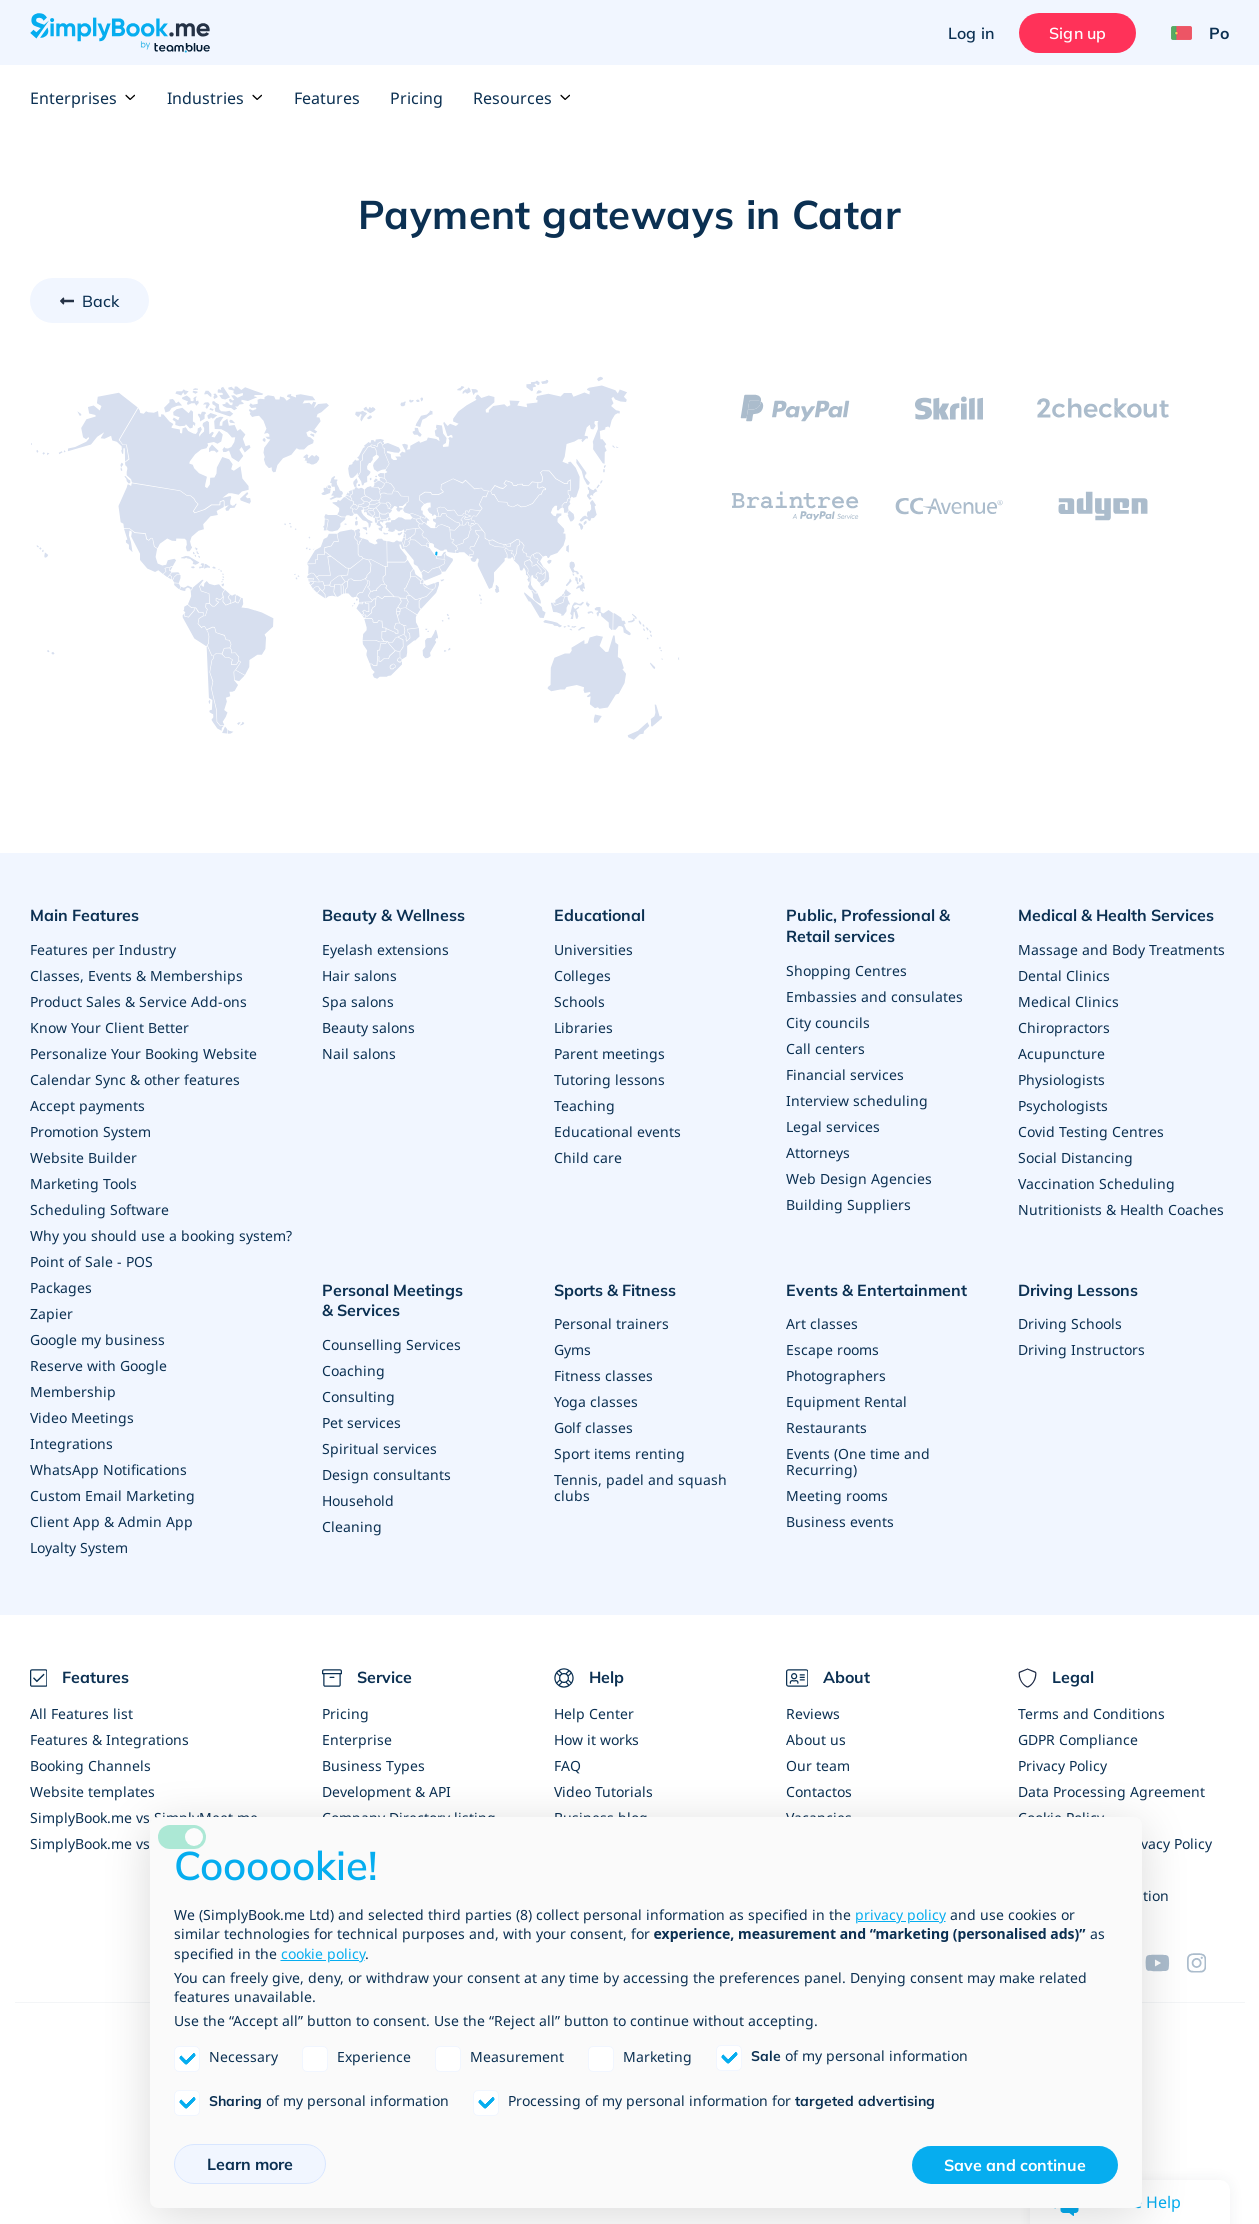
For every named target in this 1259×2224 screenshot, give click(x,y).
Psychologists (1063, 1105)
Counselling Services (391, 1344)
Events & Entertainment (876, 1290)
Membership (73, 1391)
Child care (588, 1157)
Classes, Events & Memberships (136, 975)
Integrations (71, 1443)
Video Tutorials (603, 1791)
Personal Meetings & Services (392, 1300)
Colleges (582, 975)
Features (327, 98)
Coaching (353, 1370)
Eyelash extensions (385, 949)
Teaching (584, 1105)
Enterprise (357, 1739)
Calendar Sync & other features (135, 1079)
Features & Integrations (109, 1739)
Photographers (836, 1375)
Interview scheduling (857, 1100)
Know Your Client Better (109, 1027)
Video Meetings (82, 1417)
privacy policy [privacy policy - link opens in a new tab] (900, 1914)
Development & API (386, 1791)
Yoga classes (596, 1401)
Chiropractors (1064, 1027)
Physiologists (1061, 1079)
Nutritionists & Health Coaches (1121, 1209)
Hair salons (359, 975)
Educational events (617, 1131)
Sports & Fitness (615, 1290)
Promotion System (90, 1131)
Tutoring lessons (609, 1079)
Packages (61, 1287)
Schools (579, 1001)
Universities (593, 949)
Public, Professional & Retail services (868, 925)
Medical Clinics (1068, 1001)
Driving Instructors (1081, 1349)
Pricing (416, 98)
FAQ (567, 1765)
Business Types (373, 1765)
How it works (596, 1739)
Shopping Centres (846, 970)
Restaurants (826, 1427)
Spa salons (358, 1001)
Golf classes (593, 1427)
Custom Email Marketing (112, 1495)
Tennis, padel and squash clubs (640, 1487)
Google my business (97, 1339)
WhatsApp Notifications (108, 1469)
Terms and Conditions (1091, 1713)
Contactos (819, 1791)
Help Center (594, 1713)
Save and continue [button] (1015, 2165)
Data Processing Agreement (1111, 1791)
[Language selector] (1192, 33)
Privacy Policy (1062, 1765)
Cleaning (352, 1526)
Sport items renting (619, 1453)
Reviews (813, 1713)
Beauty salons (368, 1027)
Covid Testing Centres (1091, 1131)
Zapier (51, 1313)
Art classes (822, 1323)
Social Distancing (1075, 1157)
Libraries (583, 1027)
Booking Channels (90, 1765)
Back (101, 301)
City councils (828, 1022)
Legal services (833, 1126)
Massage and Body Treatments (1121, 949)
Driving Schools (1070, 1323)
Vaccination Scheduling (1096, 1183)
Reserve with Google (98, 1365)
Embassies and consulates (874, 996)
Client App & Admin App (111, 1521)
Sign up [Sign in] (1077, 33)
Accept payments (87, 1105)
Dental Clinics (1064, 975)
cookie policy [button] (323, 1953)
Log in (971, 33)
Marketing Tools (83, 1183)
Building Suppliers (848, 1204)
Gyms (572, 1349)
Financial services (845, 1074)
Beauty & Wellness (393, 915)
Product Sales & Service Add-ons (138, 1001)
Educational (599, 915)
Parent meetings (609, 1053)
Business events (840, 1521)
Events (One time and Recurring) (858, 1461)
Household (358, 1500)
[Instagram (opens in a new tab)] (1208, 1963)
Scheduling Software (99, 1209)
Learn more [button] (250, 2164)
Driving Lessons (1078, 1290)
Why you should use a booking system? (161, 1235)
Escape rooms (832, 1349)
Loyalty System (79, 1547)
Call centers (825, 1048)
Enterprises (83, 98)
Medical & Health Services (1116, 915)
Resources (522, 98)
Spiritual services (379, 1448)
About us (816, 1739)
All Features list (81, 1713)
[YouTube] (1166, 1963)
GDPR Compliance (1078, 1739)
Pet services (361, 1422)
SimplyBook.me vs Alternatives (132, 1843)
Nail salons (359, 1053)
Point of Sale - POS (91, 1261)
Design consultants (386, 1474)
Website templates (92, 1791)
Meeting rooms (837, 1495)
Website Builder (83, 1157)
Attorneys (818, 1152)
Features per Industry (103, 949)
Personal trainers (611, 1323)
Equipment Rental (846, 1401)
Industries (215, 98)
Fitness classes (603, 1375)
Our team (818, 1765)
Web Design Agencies (859, 1178)
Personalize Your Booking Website (143, 1053)
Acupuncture (1061, 1053)
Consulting (358, 1396)
